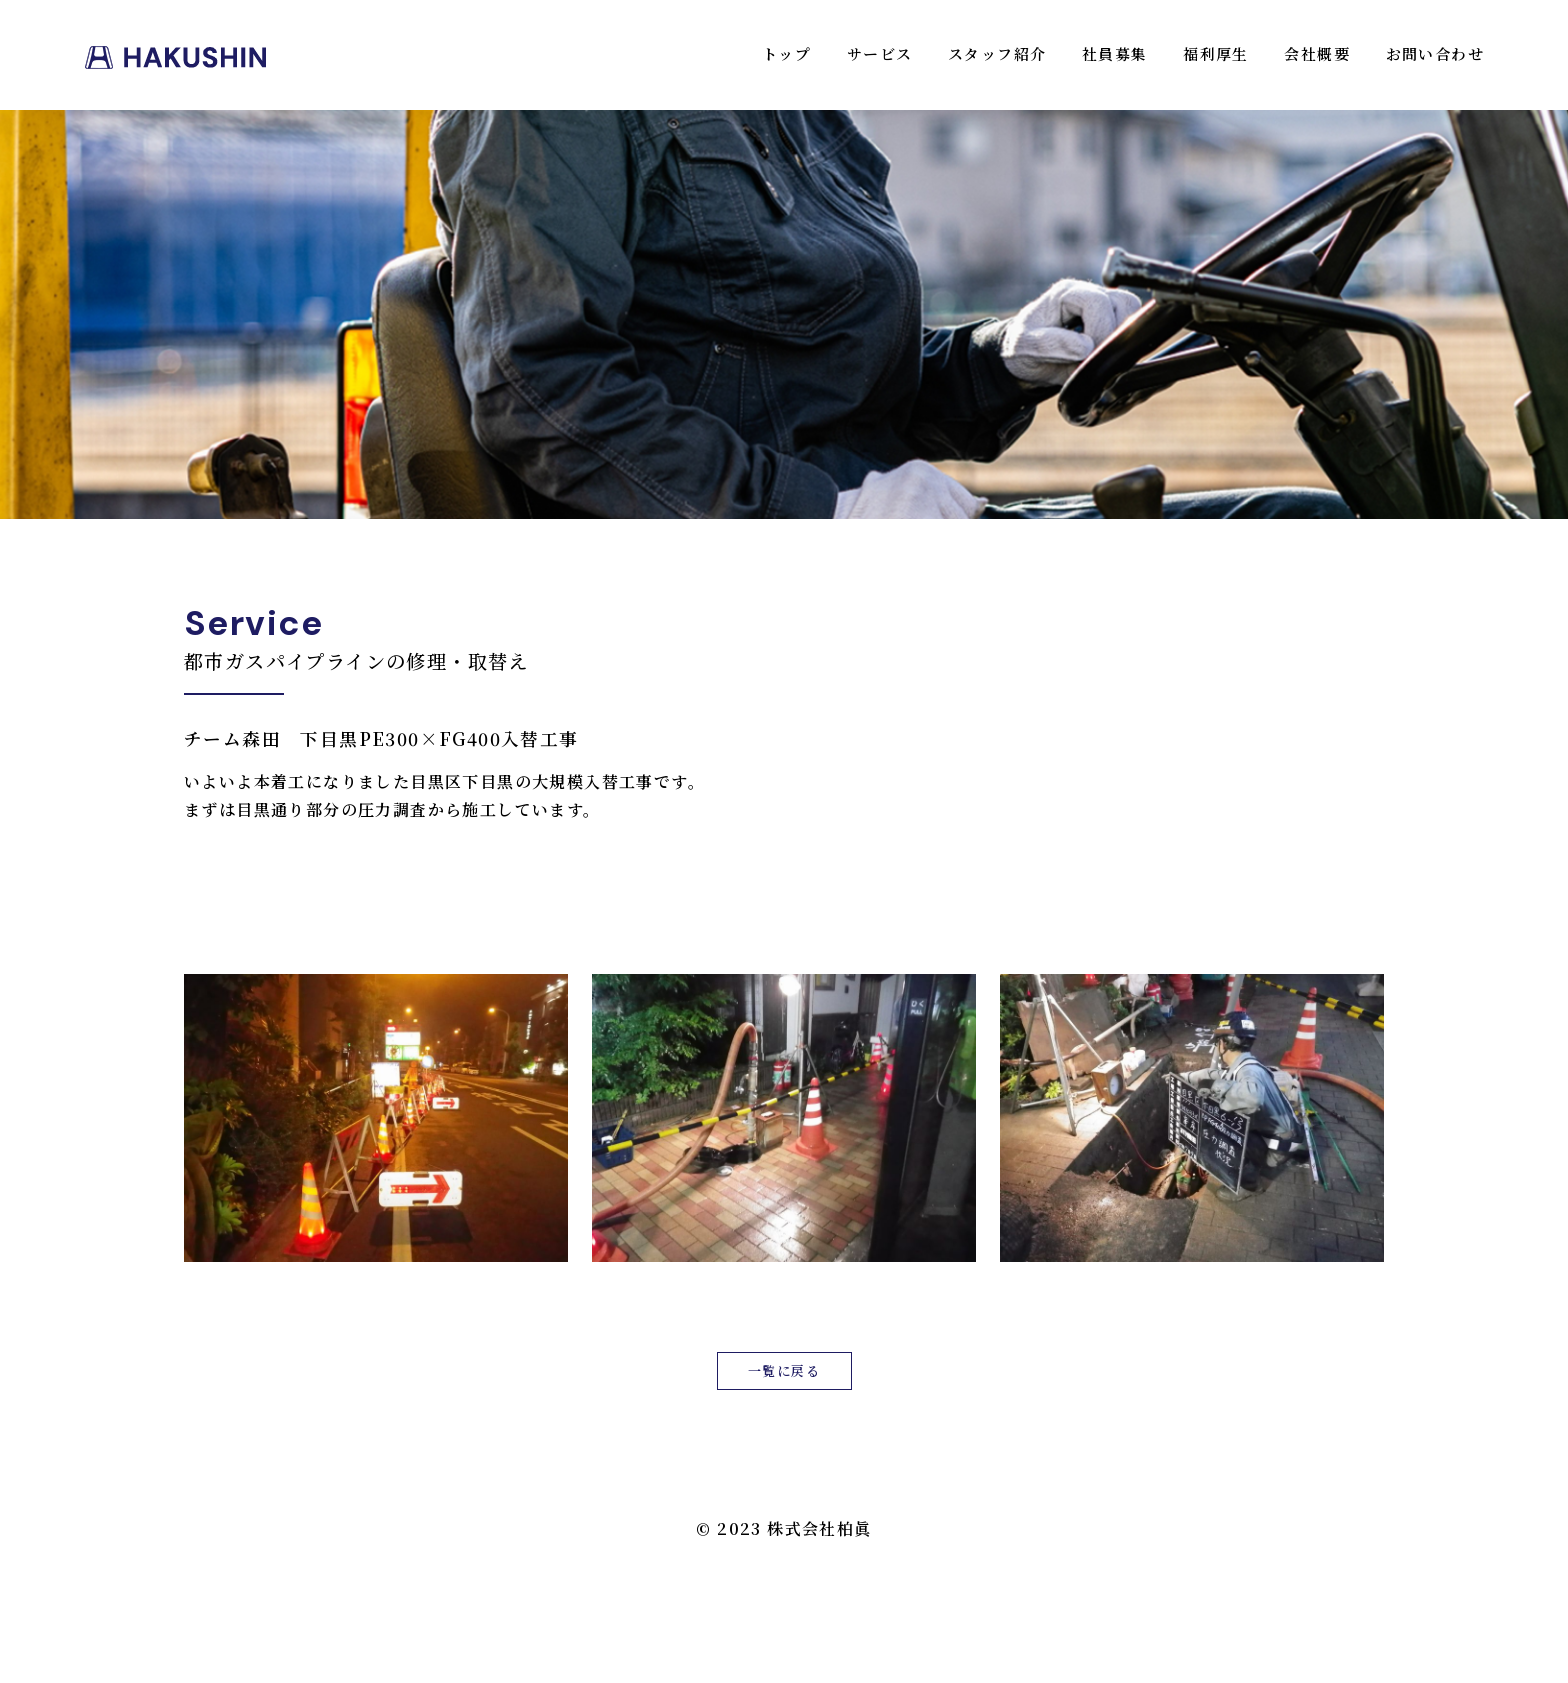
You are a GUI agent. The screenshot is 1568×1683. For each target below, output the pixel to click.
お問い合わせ (1435, 53)
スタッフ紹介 (997, 53)
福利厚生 (1216, 53)
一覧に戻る (784, 1370)
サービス (880, 53)
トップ (786, 53)
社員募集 (1115, 53)
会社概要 (1317, 53)
